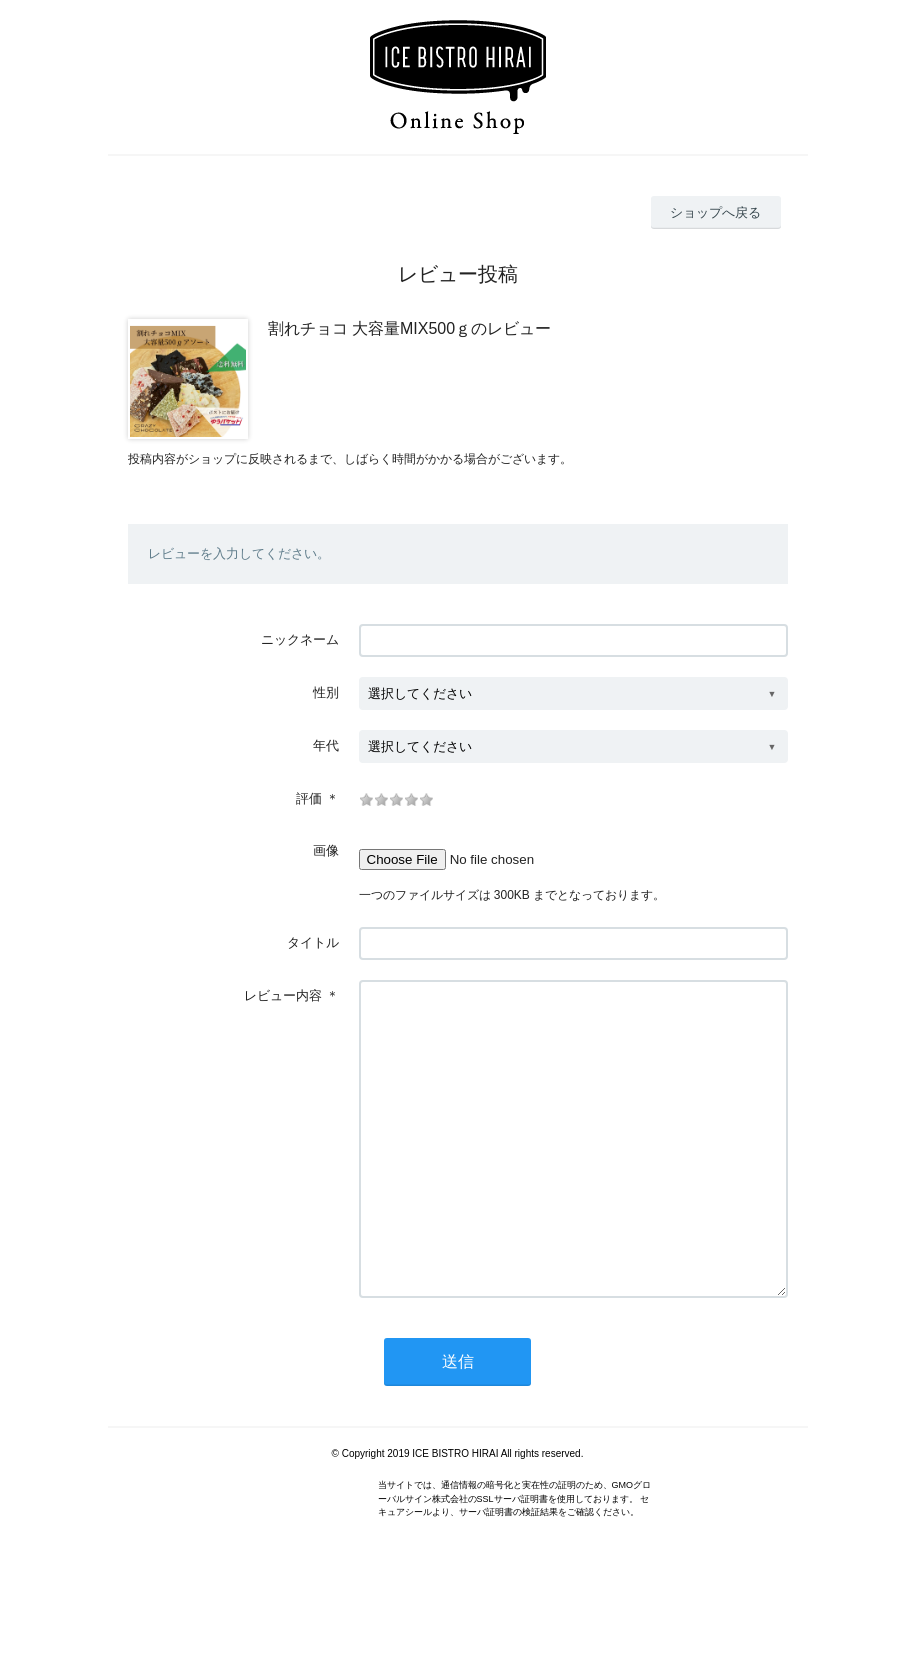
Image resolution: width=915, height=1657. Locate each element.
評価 (309, 798)
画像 (326, 850)
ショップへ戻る (715, 212)
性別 (326, 692)
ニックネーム (300, 639)
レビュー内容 (283, 995)
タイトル (313, 942)
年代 (326, 745)
